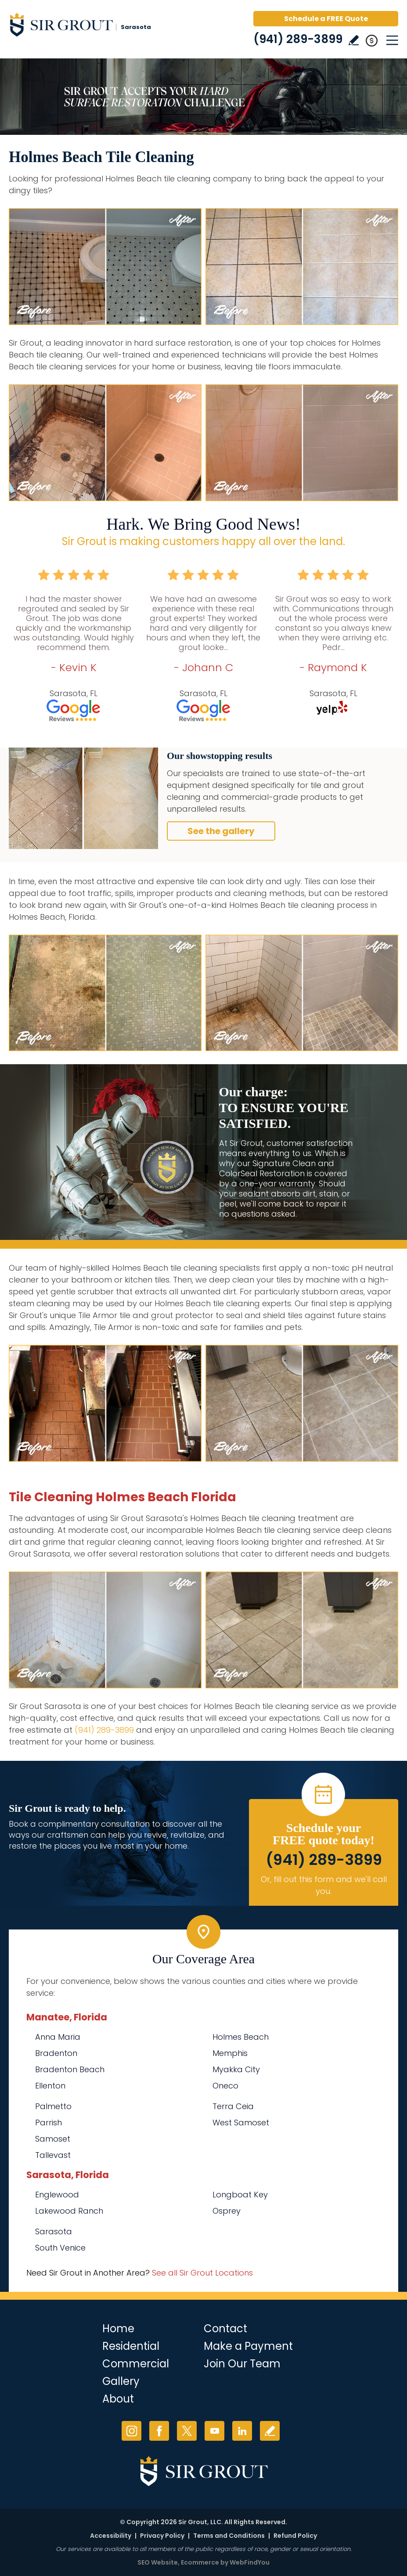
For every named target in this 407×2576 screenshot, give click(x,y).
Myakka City (236, 2069)
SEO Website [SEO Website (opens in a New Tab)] (157, 2562)
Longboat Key (240, 2194)
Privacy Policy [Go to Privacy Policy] (162, 2535)
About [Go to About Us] (118, 2399)
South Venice (60, 2247)
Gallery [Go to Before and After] (121, 2381)
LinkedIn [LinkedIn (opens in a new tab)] (242, 2431)
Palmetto (53, 2106)
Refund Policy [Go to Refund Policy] (295, 2535)
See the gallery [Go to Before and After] (221, 831)
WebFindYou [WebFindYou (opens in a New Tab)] (250, 2562)
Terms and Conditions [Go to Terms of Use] (229, 2535)
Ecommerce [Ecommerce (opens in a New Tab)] (200, 2562)
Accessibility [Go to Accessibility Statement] (110, 2535)
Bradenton (56, 2053)
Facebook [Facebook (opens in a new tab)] (159, 2431)
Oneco (225, 2085)
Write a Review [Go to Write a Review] (354, 40)
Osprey (227, 2210)
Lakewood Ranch (69, 2210)
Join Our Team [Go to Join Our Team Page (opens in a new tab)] (242, 2363)
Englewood (57, 2194)
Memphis (230, 2053)
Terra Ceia (233, 2106)
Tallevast (53, 2155)
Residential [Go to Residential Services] (130, 2346)
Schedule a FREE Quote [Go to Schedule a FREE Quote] (326, 19)
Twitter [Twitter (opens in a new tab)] (187, 2431)
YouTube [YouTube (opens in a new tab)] (214, 2431)
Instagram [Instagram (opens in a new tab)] (131, 2431)
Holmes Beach (241, 2036)
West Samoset (241, 2122)
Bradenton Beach (69, 2069)
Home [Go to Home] (118, 2328)
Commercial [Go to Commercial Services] (135, 2363)
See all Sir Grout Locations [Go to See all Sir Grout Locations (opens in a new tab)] (202, 2272)
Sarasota (53, 2231)
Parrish (48, 2122)
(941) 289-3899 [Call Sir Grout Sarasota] (297, 39)
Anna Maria (57, 2036)
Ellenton (50, 2085)
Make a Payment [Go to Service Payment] (248, 2346)
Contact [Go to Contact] (225, 2328)
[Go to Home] (83, 26)
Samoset (52, 2138)
